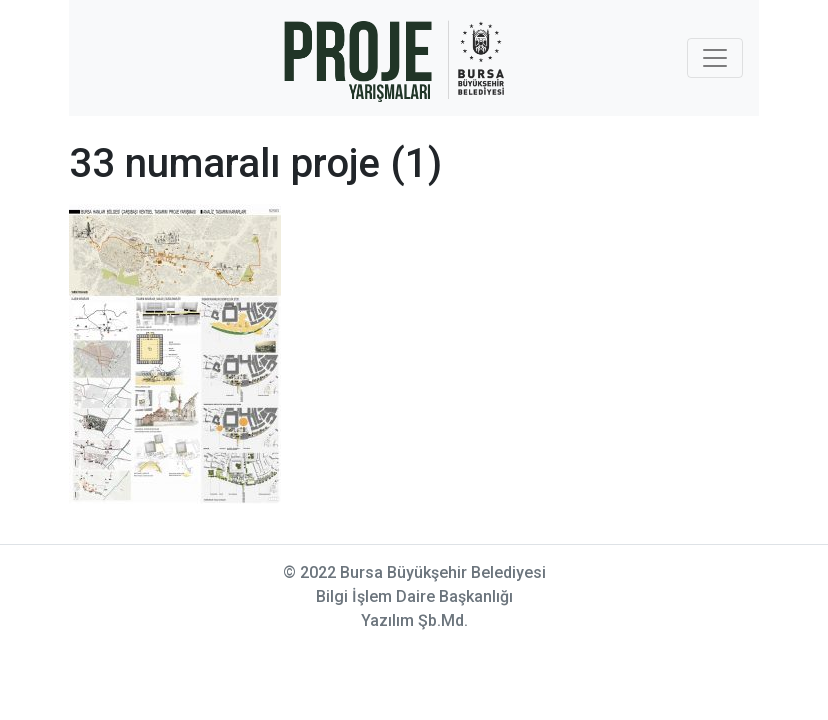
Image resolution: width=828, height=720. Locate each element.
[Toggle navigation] (715, 58)
